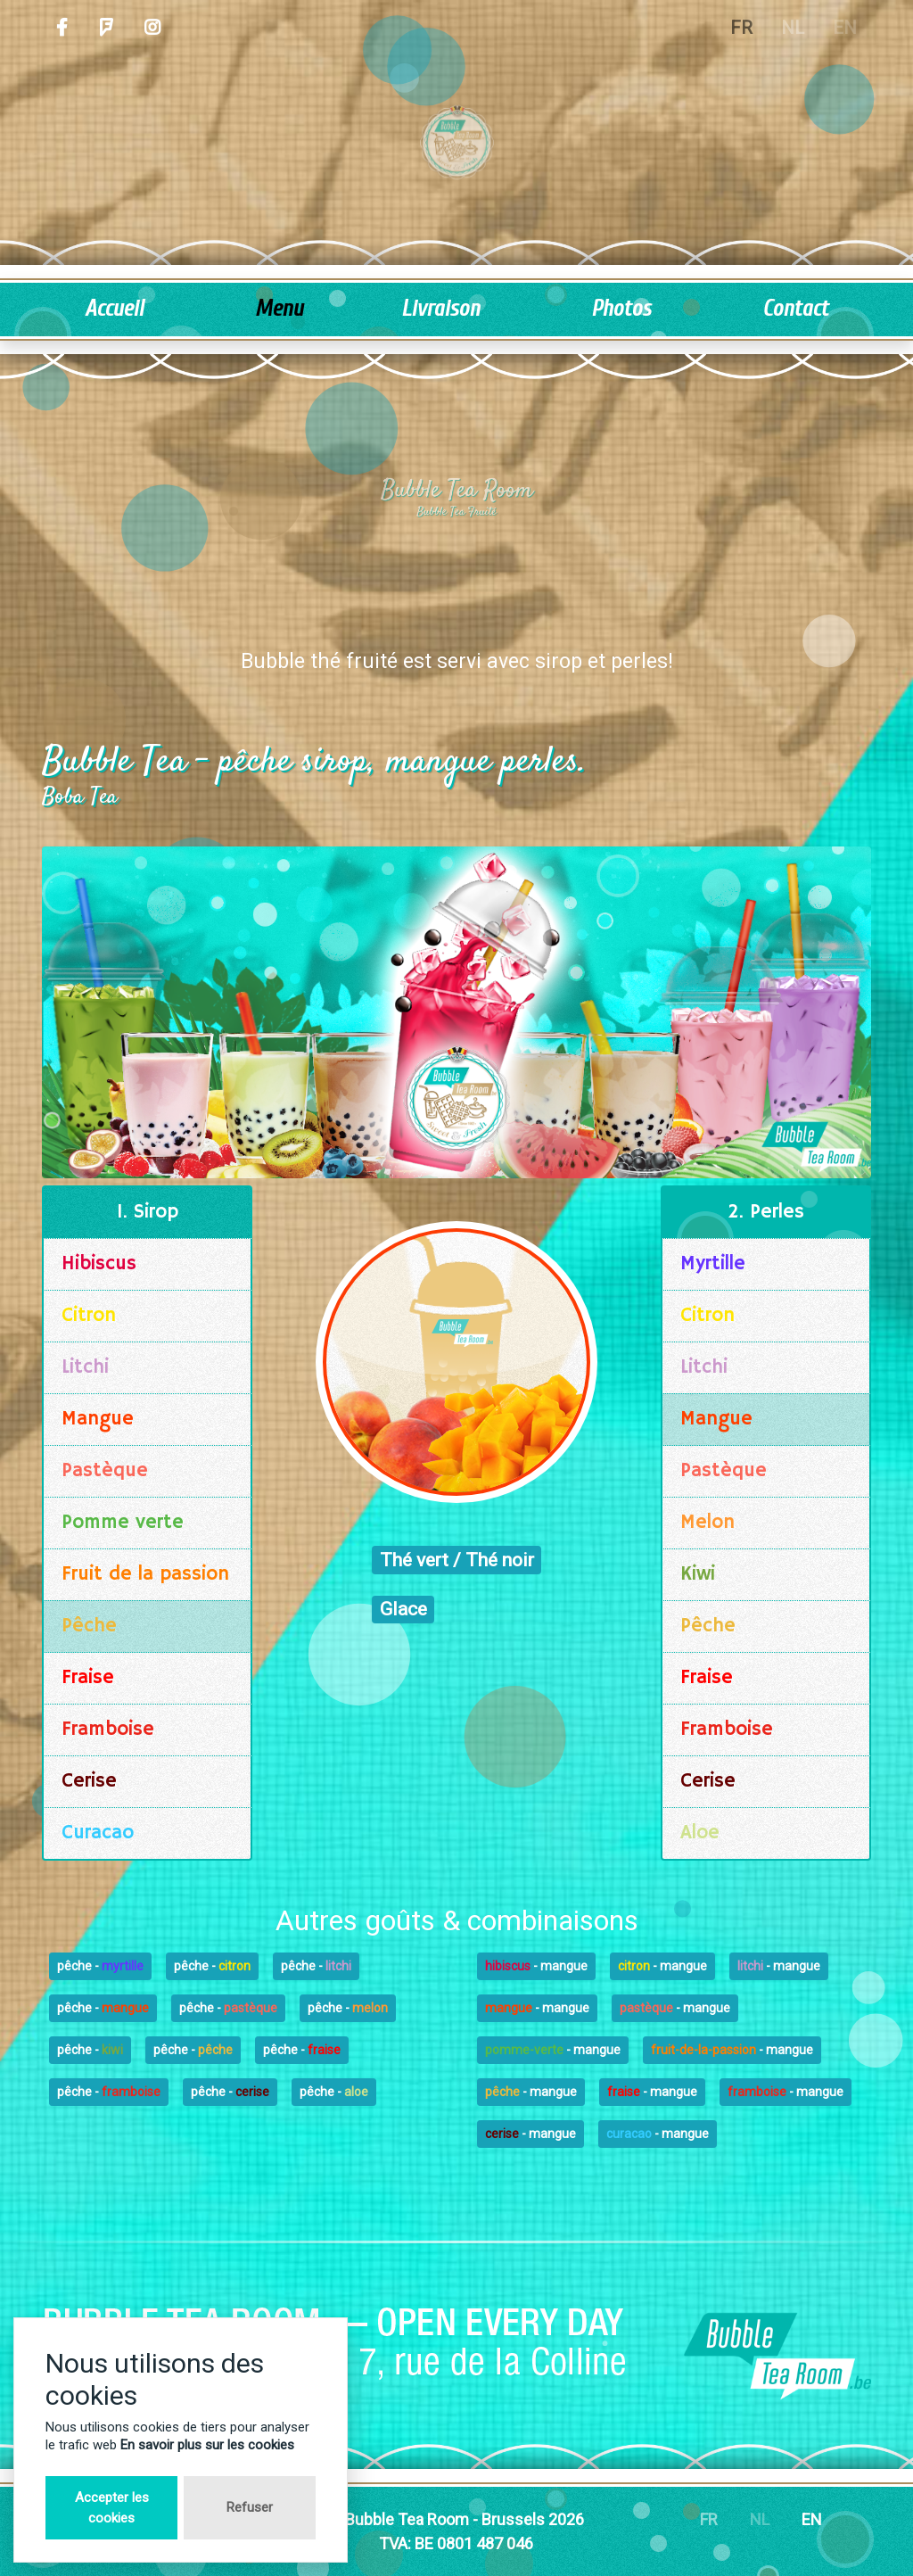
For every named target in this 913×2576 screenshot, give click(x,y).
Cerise (89, 1781)
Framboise (108, 1729)
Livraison (440, 309)
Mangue (98, 1419)
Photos (621, 309)
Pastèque (105, 1470)
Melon (707, 1522)
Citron (89, 1315)
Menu (279, 309)
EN (812, 2519)
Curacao (98, 1833)
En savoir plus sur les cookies (207, 2445)
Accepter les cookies (112, 2507)
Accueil (114, 309)
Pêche (89, 1626)
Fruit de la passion (145, 1574)
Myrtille (712, 1263)
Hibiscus (99, 1263)
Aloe (700, 1833)
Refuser (249, 2507)
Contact (795, 309)
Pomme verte (123, 1522)
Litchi (85, 1367)
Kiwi (697, 1574)
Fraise (88, 1677)
